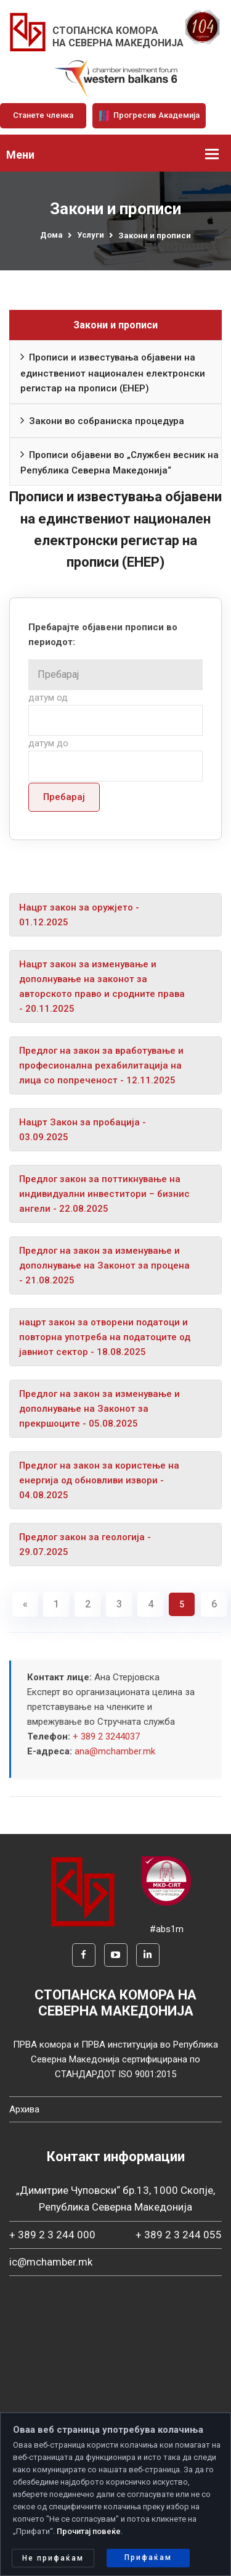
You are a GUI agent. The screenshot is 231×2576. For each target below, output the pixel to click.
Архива (24, 2109)
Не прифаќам (53, 2558)
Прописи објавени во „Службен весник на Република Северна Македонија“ (119, 461)
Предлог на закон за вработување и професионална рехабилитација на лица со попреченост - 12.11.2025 (101, 1065)
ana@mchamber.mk (115, 1751)
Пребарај (64, 796)
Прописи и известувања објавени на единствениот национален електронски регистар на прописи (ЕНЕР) (112, 371)
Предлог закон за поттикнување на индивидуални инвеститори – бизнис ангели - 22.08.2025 (104, 1193)
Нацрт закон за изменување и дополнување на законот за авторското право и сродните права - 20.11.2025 (102, 986)
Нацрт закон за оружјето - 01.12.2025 (79, 915)
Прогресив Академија (149, 115)
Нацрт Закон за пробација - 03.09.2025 (82, 1130)
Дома (51, 235)
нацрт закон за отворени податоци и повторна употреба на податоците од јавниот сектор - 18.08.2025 (104, 1337)
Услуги (90, 235)
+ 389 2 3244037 (106, 1736)
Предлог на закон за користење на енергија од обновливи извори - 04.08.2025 (99, 1480)
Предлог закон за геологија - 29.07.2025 (85, 1544)
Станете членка (43, 115)
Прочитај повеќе (89, 2531)
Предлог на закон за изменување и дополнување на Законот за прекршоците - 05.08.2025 (99, 1408)
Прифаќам (148, 2557)
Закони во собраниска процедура (102, 421)
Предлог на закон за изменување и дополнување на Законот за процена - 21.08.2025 (104, 1265)
